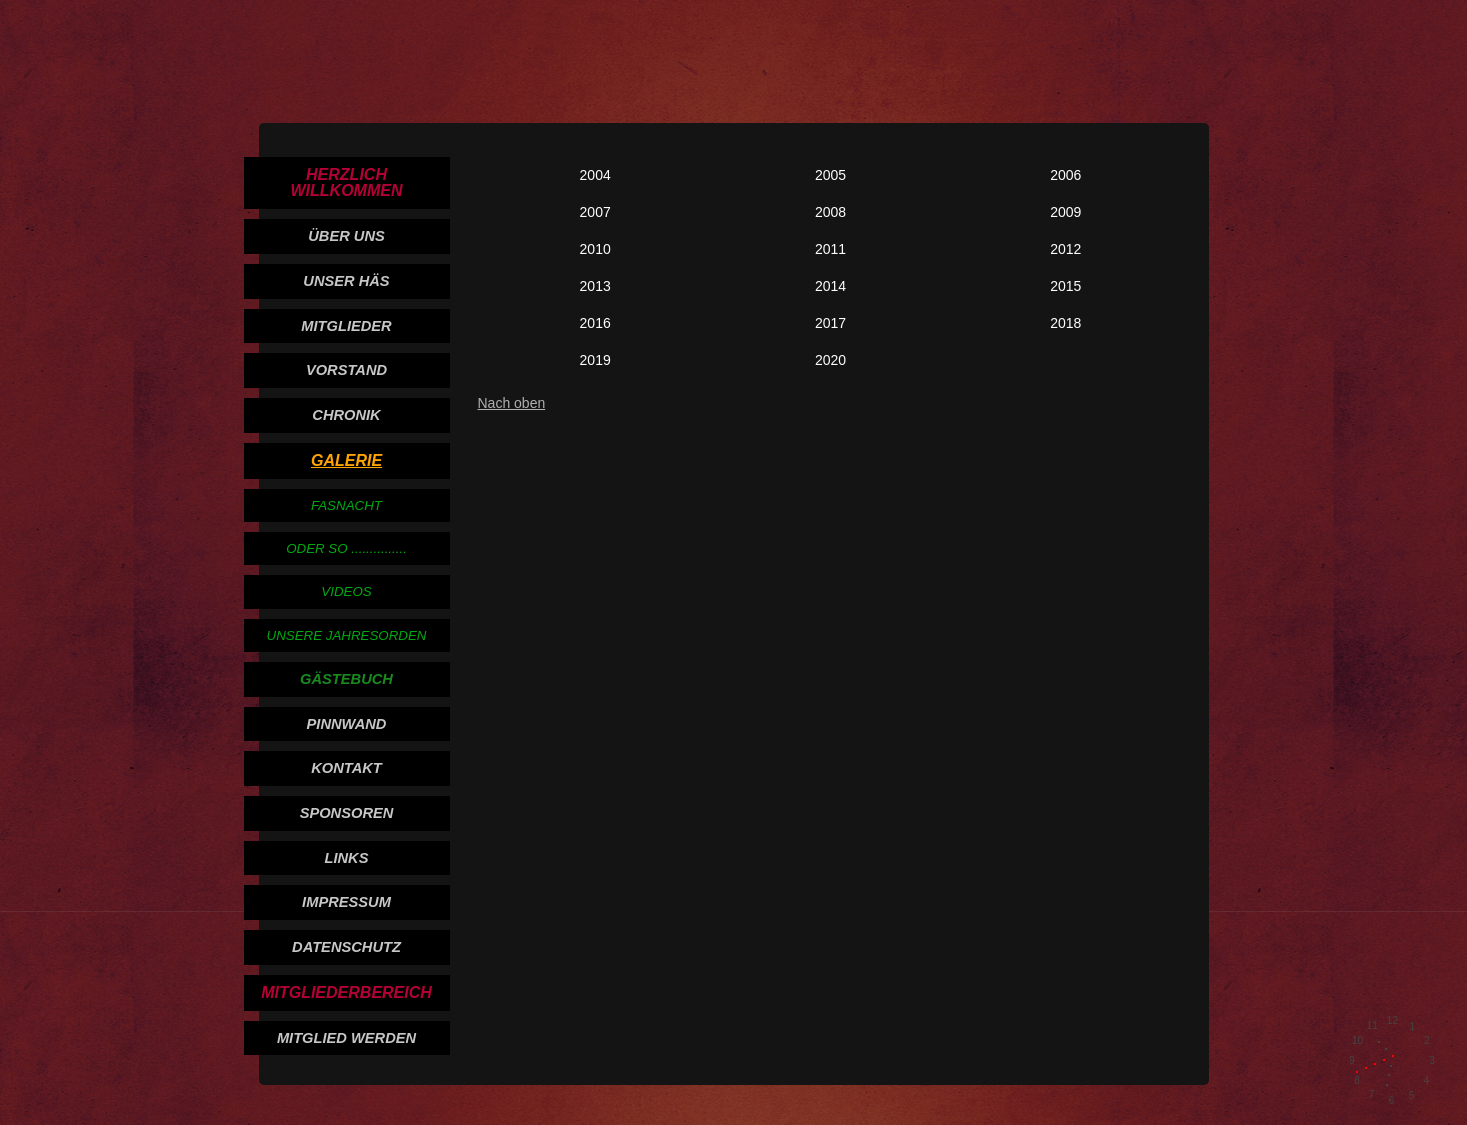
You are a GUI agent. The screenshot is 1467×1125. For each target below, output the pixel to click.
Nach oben (512, 403)
